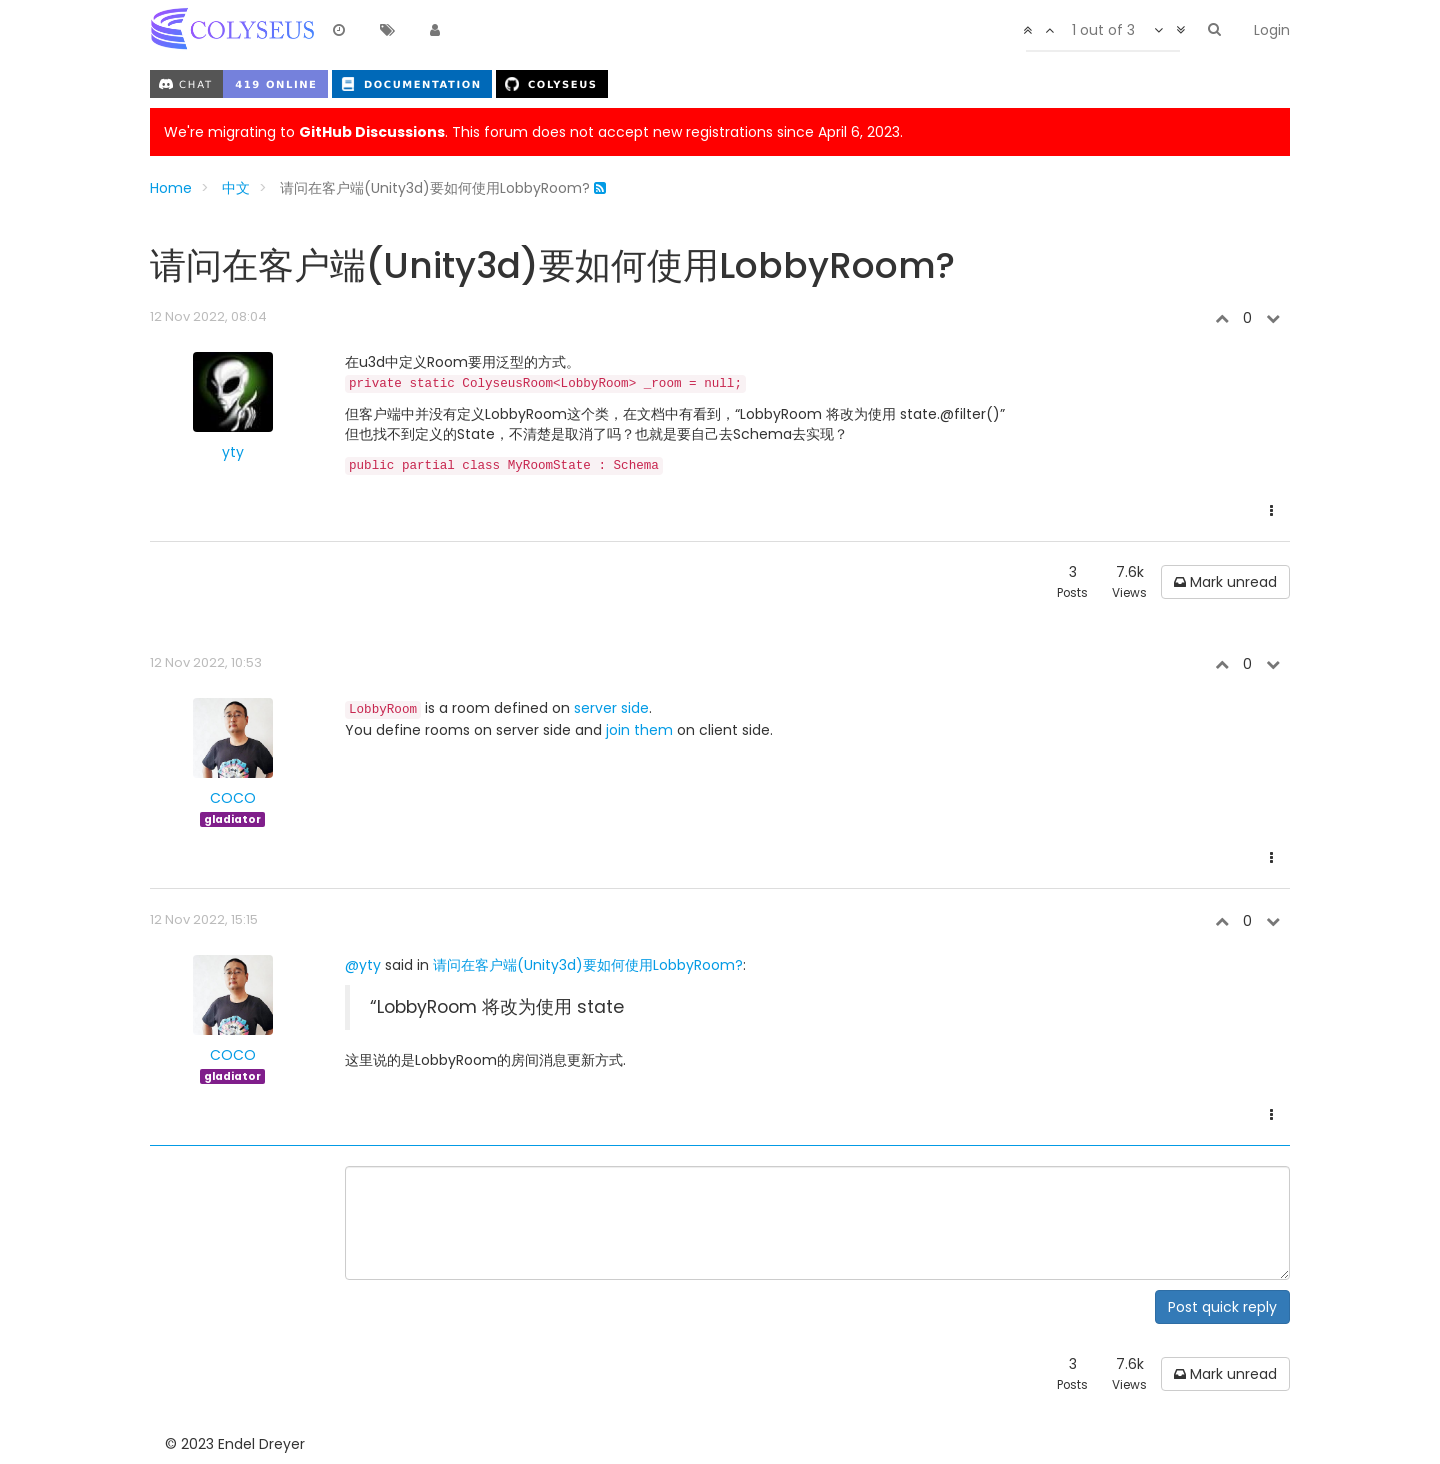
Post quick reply (1222, 1307)
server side (611, 708)
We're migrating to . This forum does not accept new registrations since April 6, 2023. (533, 132)
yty (233, 452)
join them (639, 730)
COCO (233, 798)
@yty (363, 965)
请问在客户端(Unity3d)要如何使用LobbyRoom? (588, 965)
